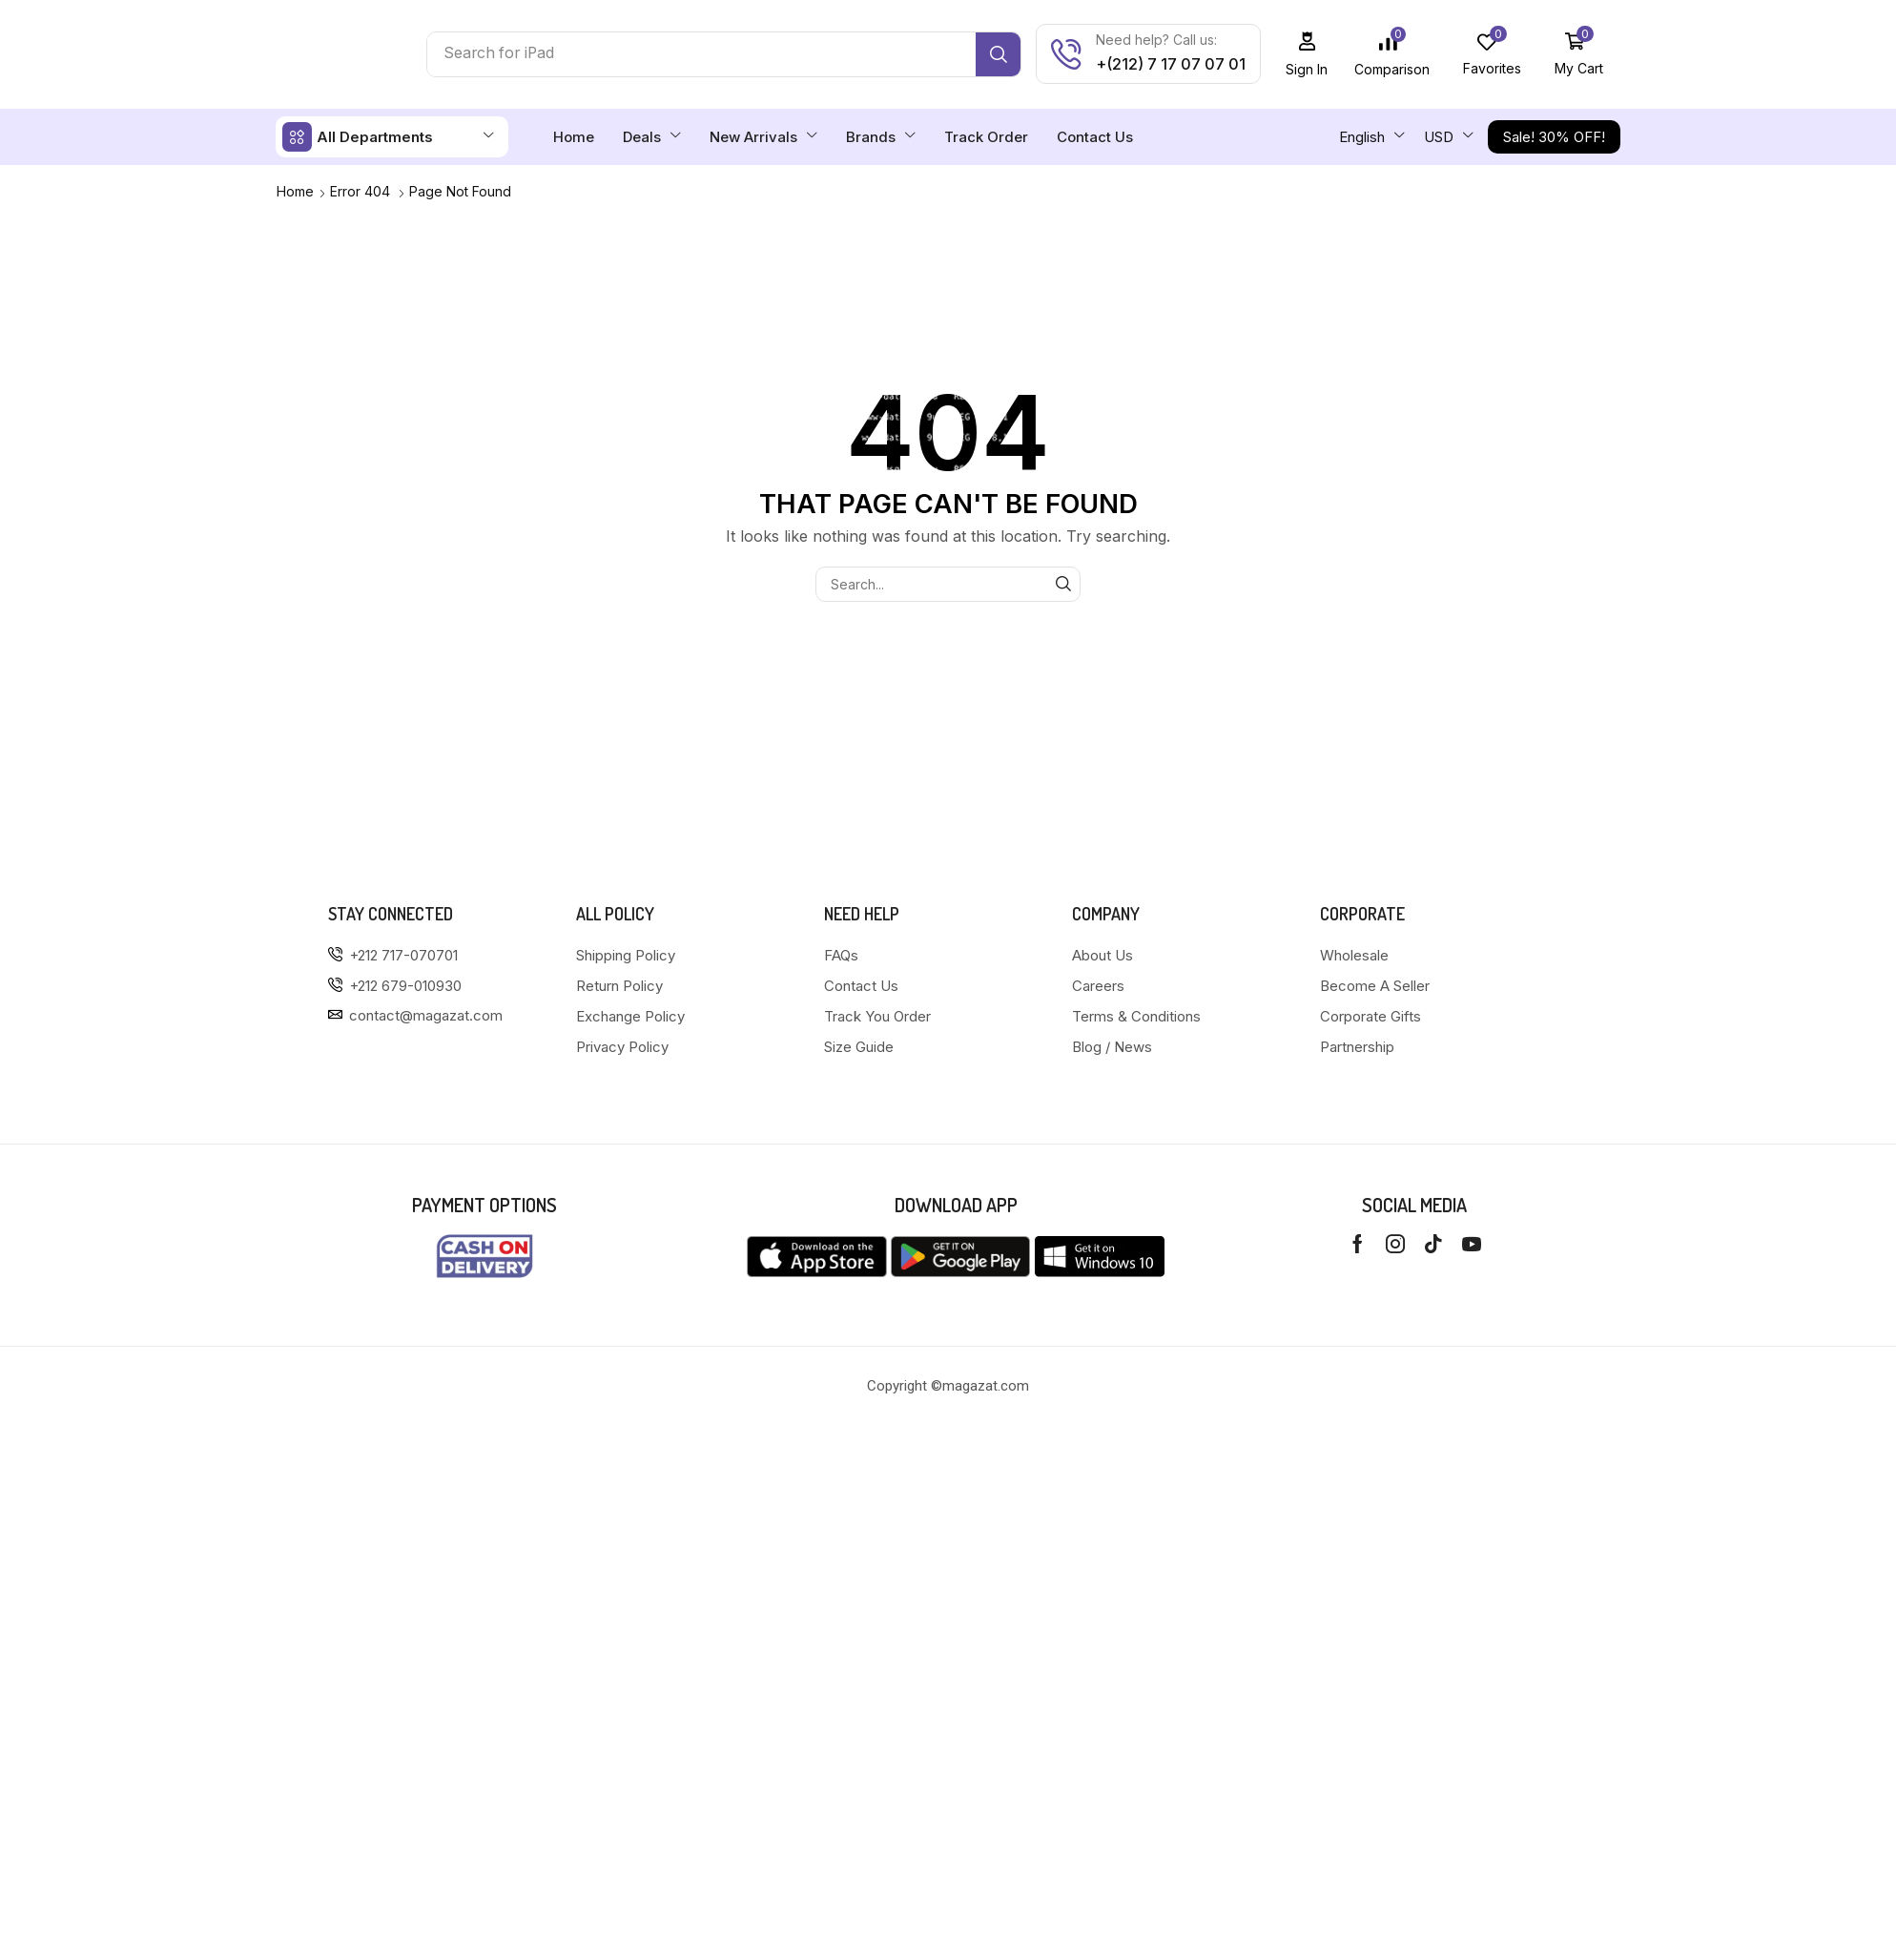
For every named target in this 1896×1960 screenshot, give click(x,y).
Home (295, 191)
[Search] (998, 54)
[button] (1307, 53)
